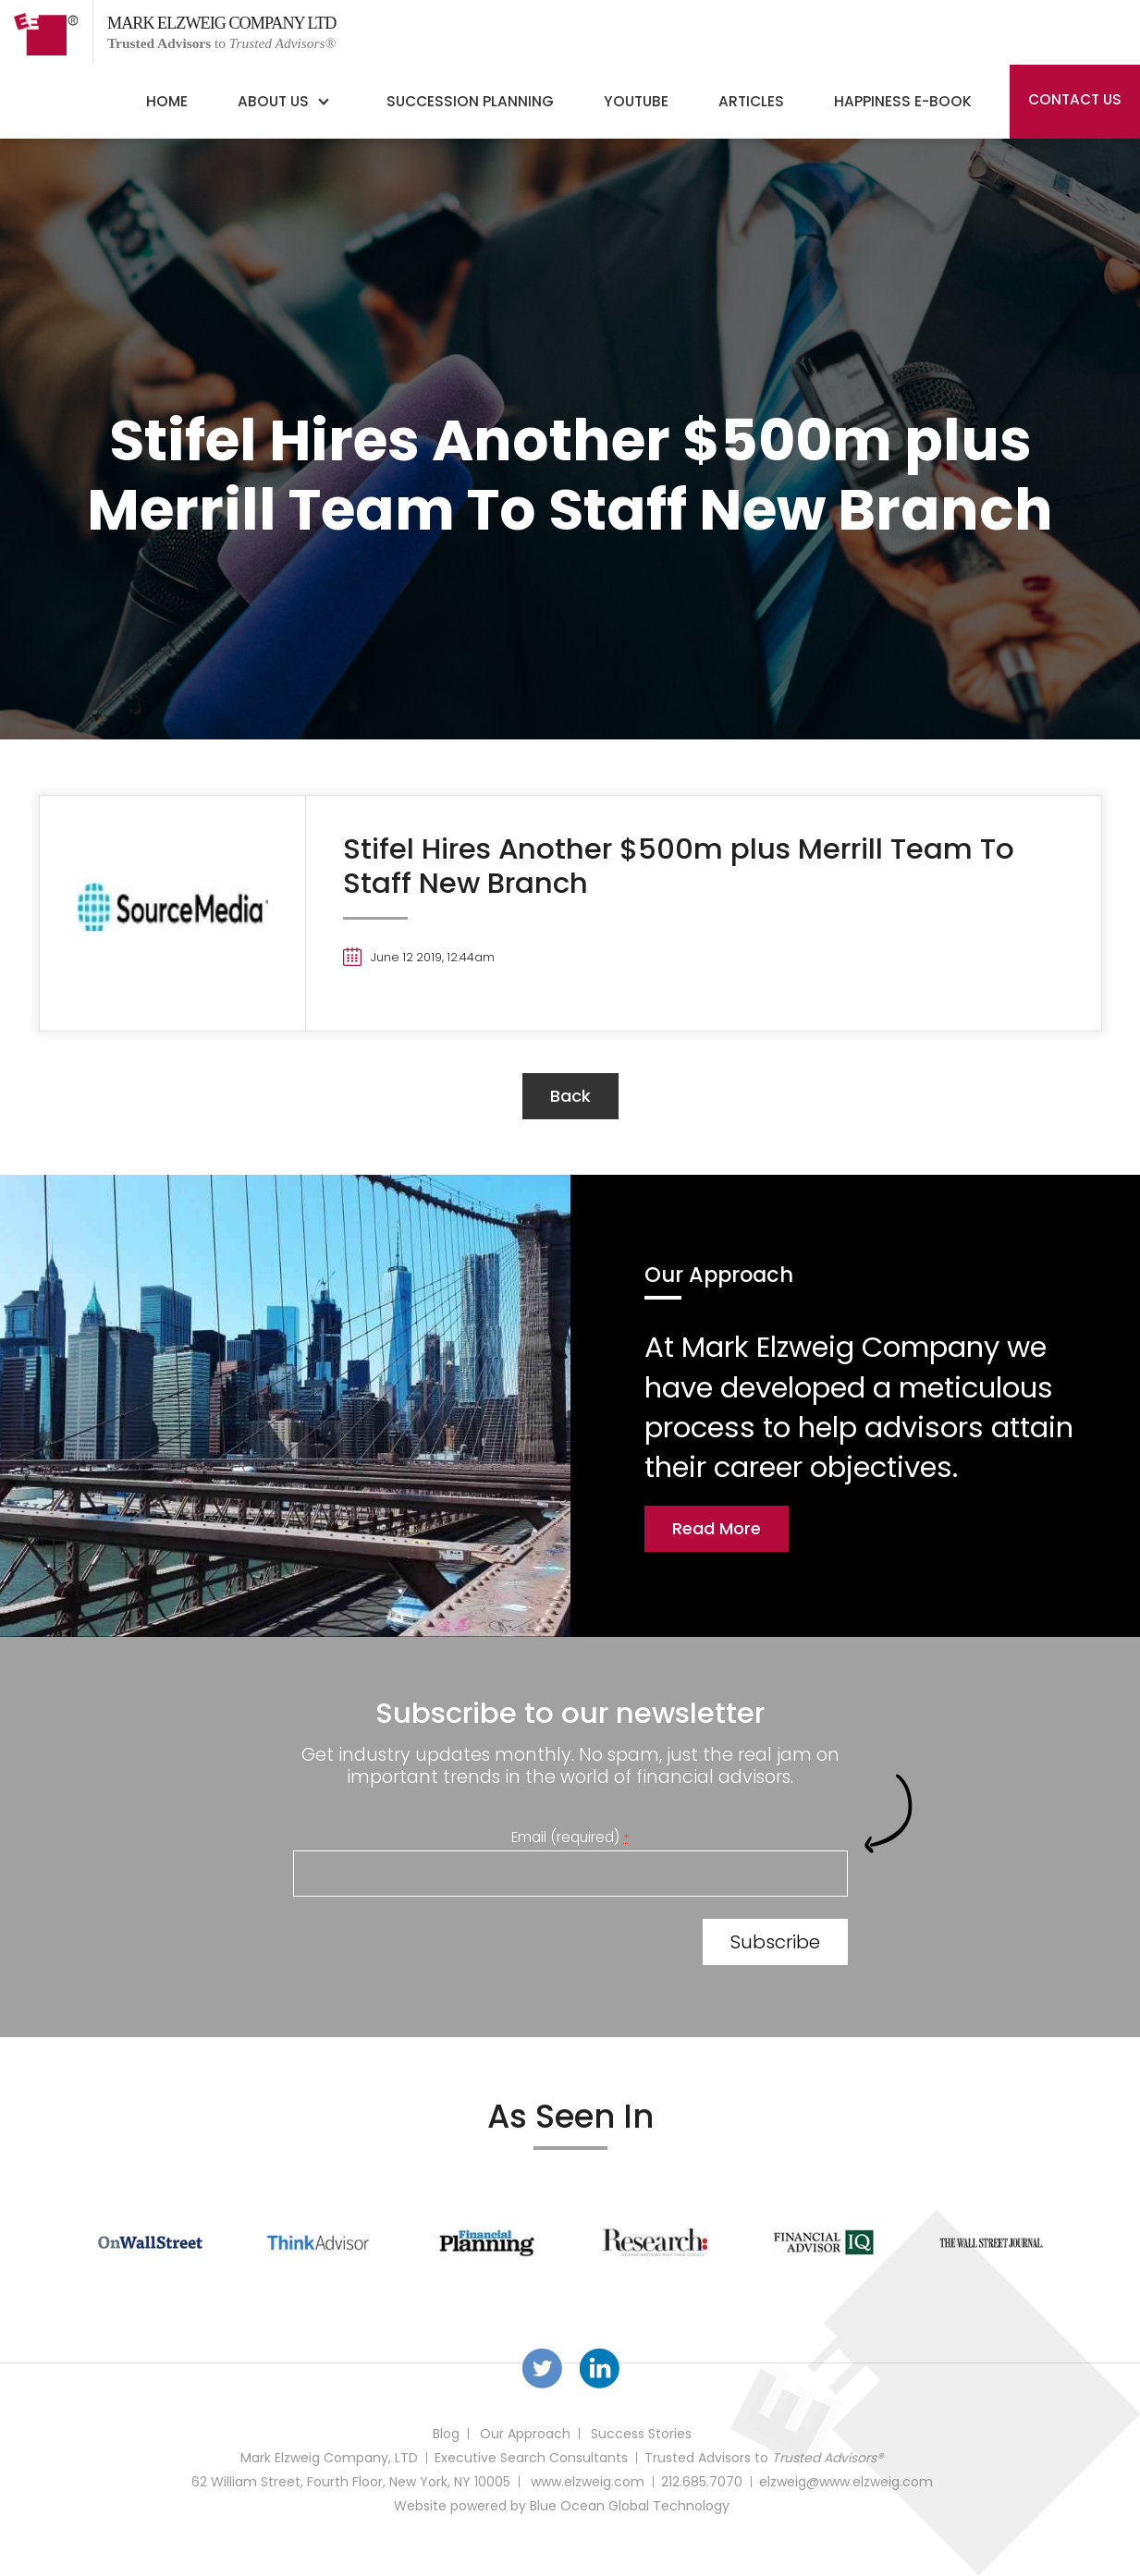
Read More (716, 1528)
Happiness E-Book (903, 101)
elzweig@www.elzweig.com (846, 2481)
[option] (151, 2242)
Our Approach (525, 2433)
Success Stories (641, 2433)
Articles (751, 101)
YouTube (636, 101)
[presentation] (433, 1946)
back (570, 1095)
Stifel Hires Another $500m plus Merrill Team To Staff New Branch (678, 866)
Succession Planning (470, 101)
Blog (446, 2433)
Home (167, 101)
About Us (273, 101)
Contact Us (1075, 99)
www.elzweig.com (587, 2481)
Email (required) (570, 1837)
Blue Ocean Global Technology (629, 2506)
